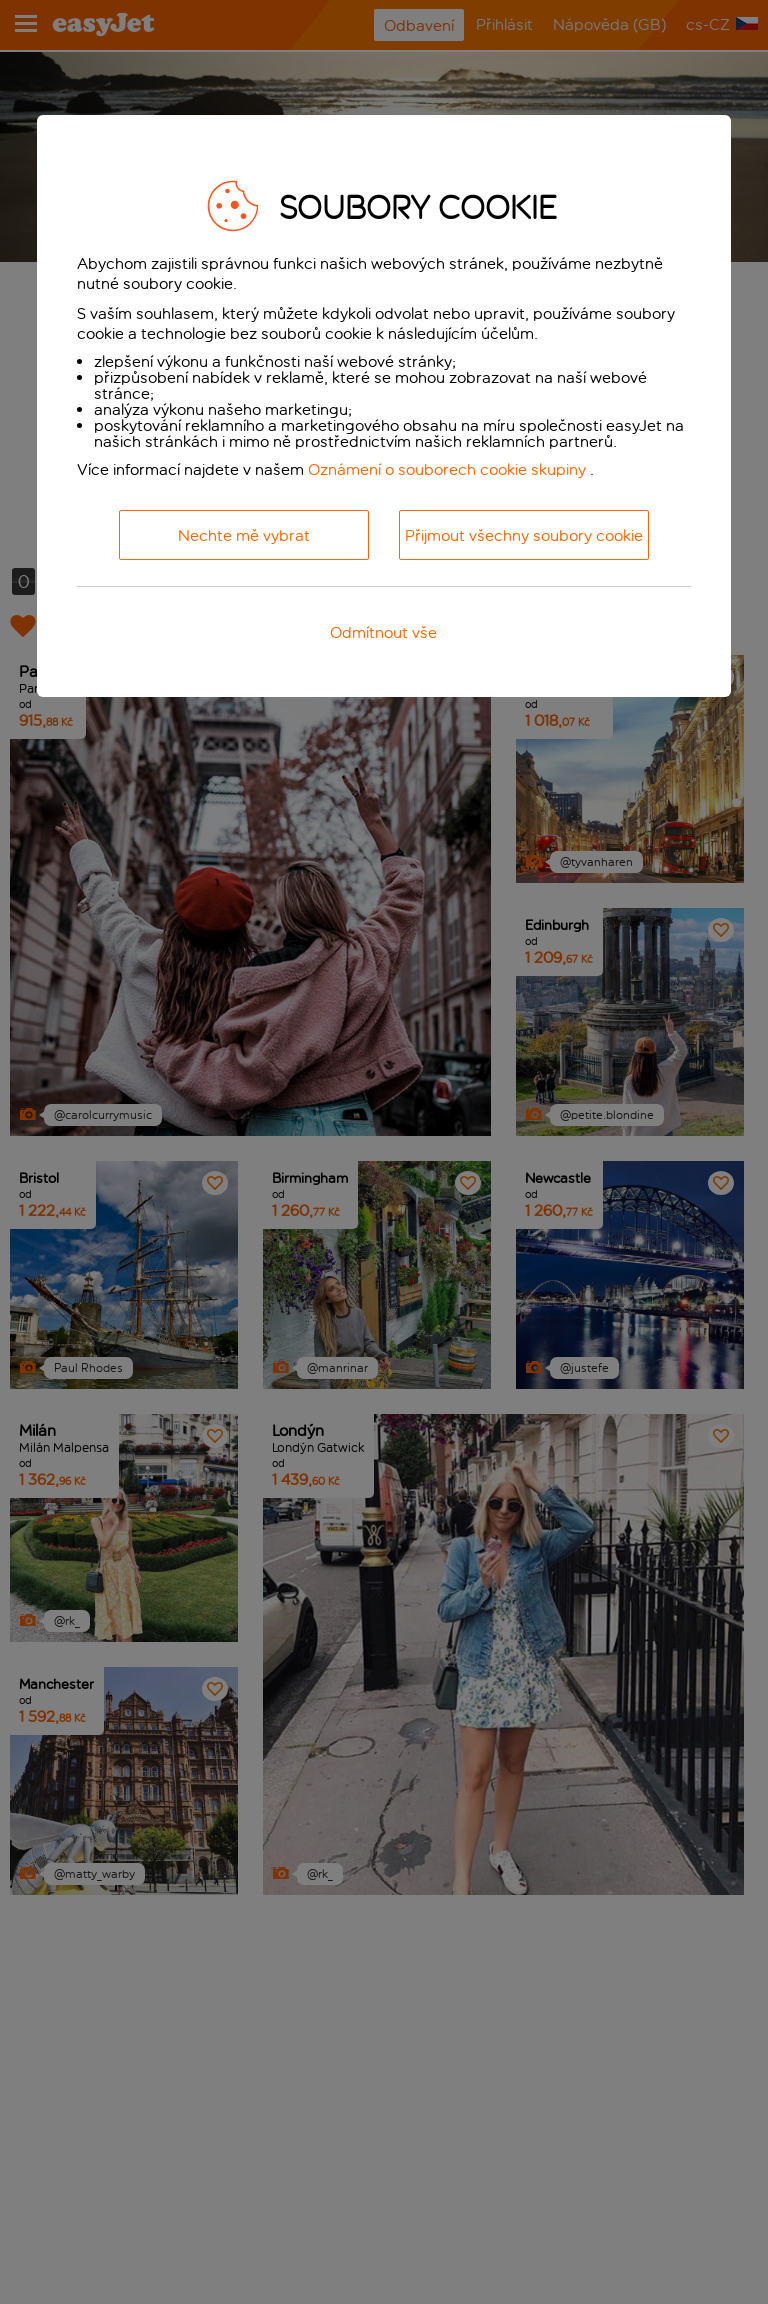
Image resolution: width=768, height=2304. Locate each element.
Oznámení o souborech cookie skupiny (447, 469)
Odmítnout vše (383, 632)
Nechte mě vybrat (244, 535)
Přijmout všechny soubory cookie (524, 535)
